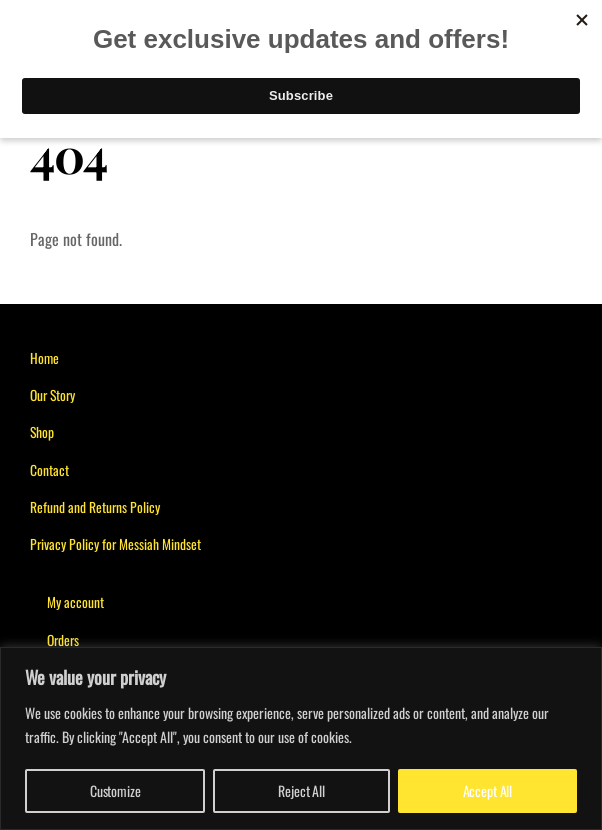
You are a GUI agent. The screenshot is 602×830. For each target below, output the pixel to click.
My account (75, 602)
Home (44, 358)
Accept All (488, 790)
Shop (42, 432)
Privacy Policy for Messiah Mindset (115, 544)
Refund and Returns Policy (95, 507)
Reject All (301, 790)
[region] (301, 738)
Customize (115, 790)
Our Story (52, 395)
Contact (49, 470)
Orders (63, 640)
